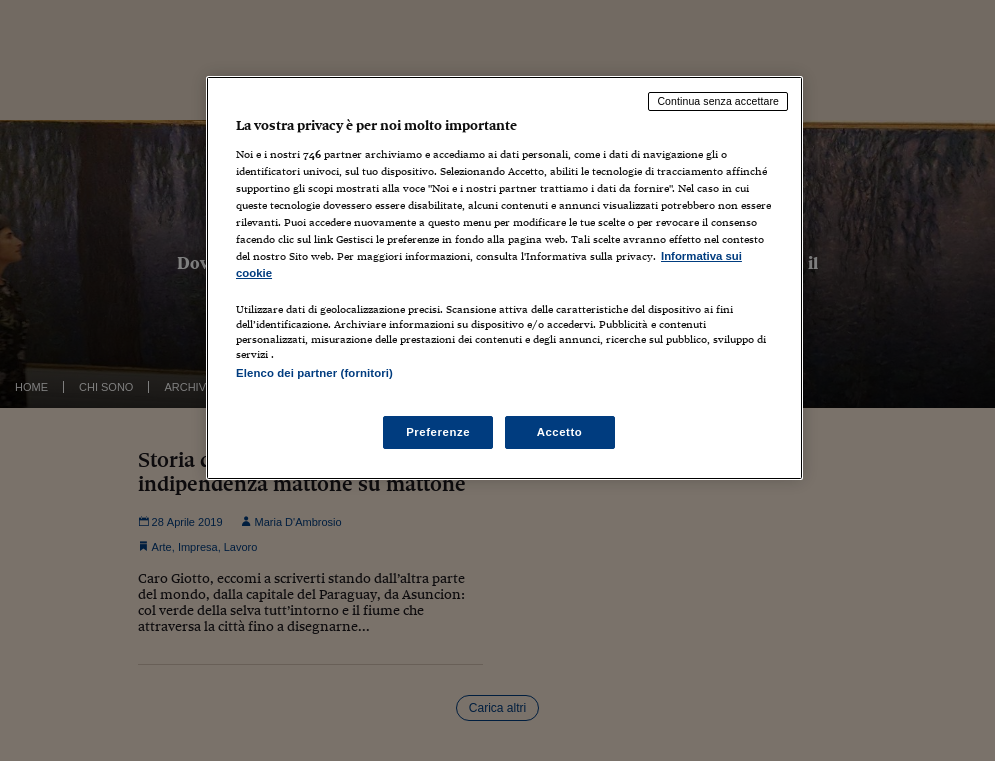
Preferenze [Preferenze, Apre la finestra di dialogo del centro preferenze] (438, 432)
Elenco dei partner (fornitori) (314, 373)
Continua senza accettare (718, 101)
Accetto (560, 432)
